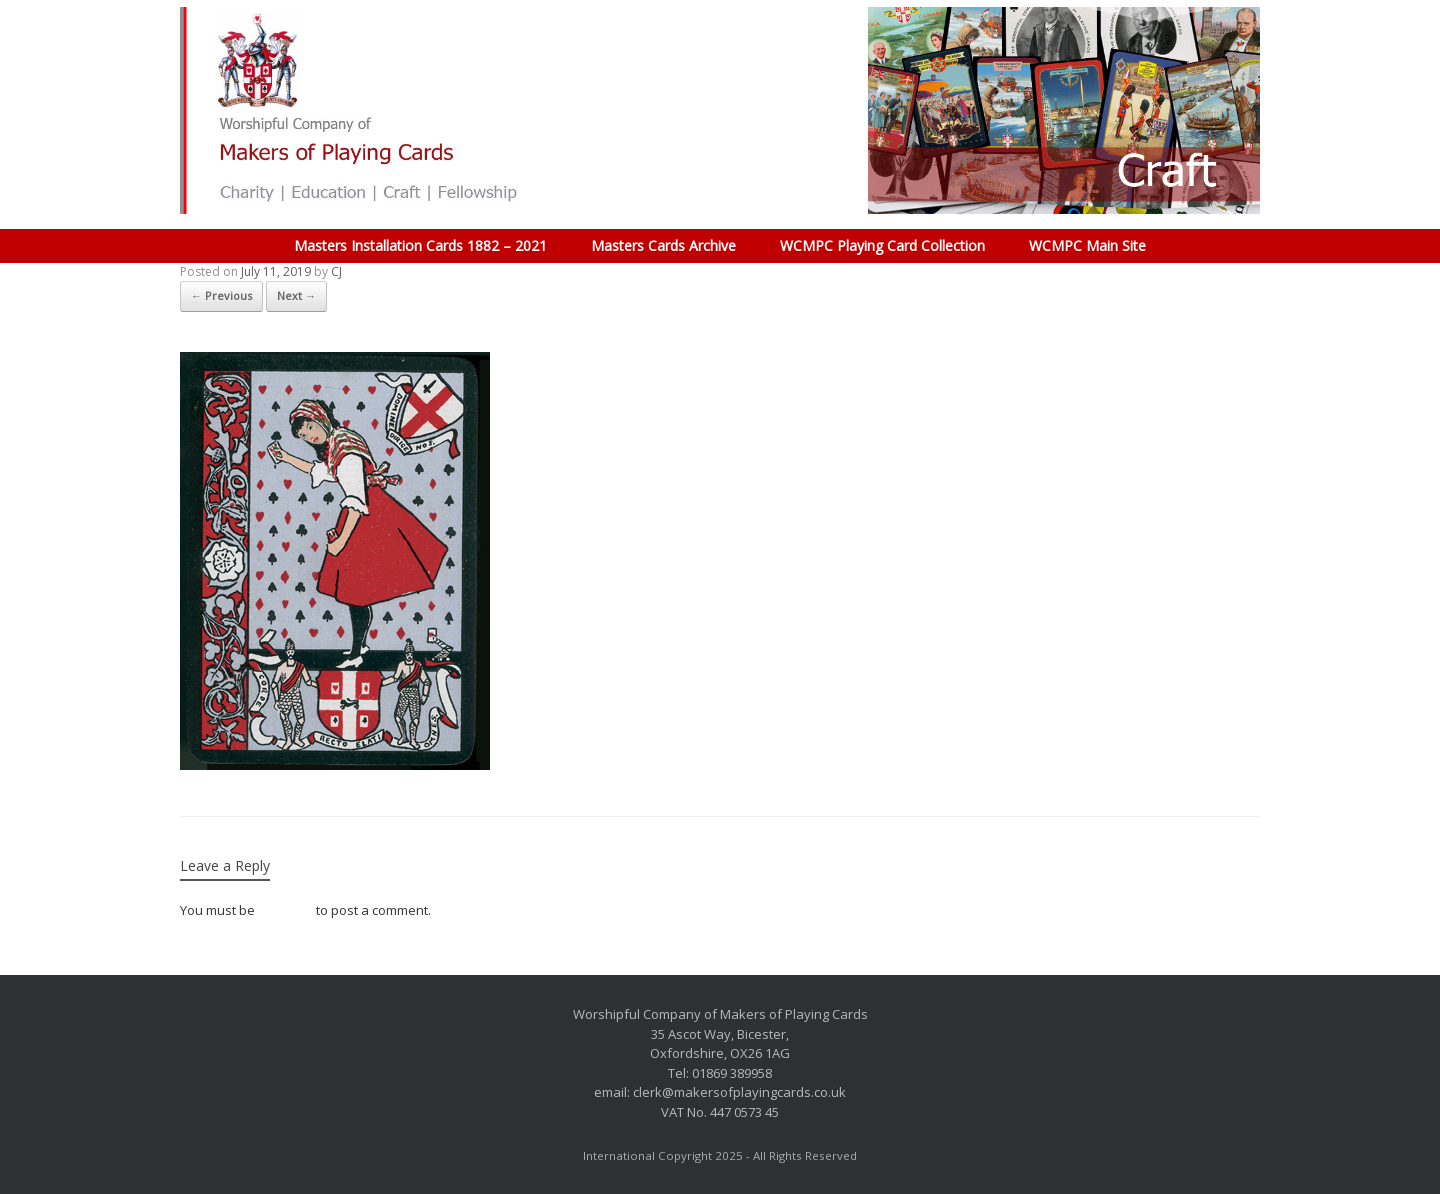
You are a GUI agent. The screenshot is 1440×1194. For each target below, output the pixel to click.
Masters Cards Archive (663, 245)
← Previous (221, 295)
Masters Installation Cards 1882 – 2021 (420, 245)
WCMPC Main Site (1087, 245)
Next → (296, 295)
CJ (336, 271)
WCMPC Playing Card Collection (882, 245)
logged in (285, 910)
